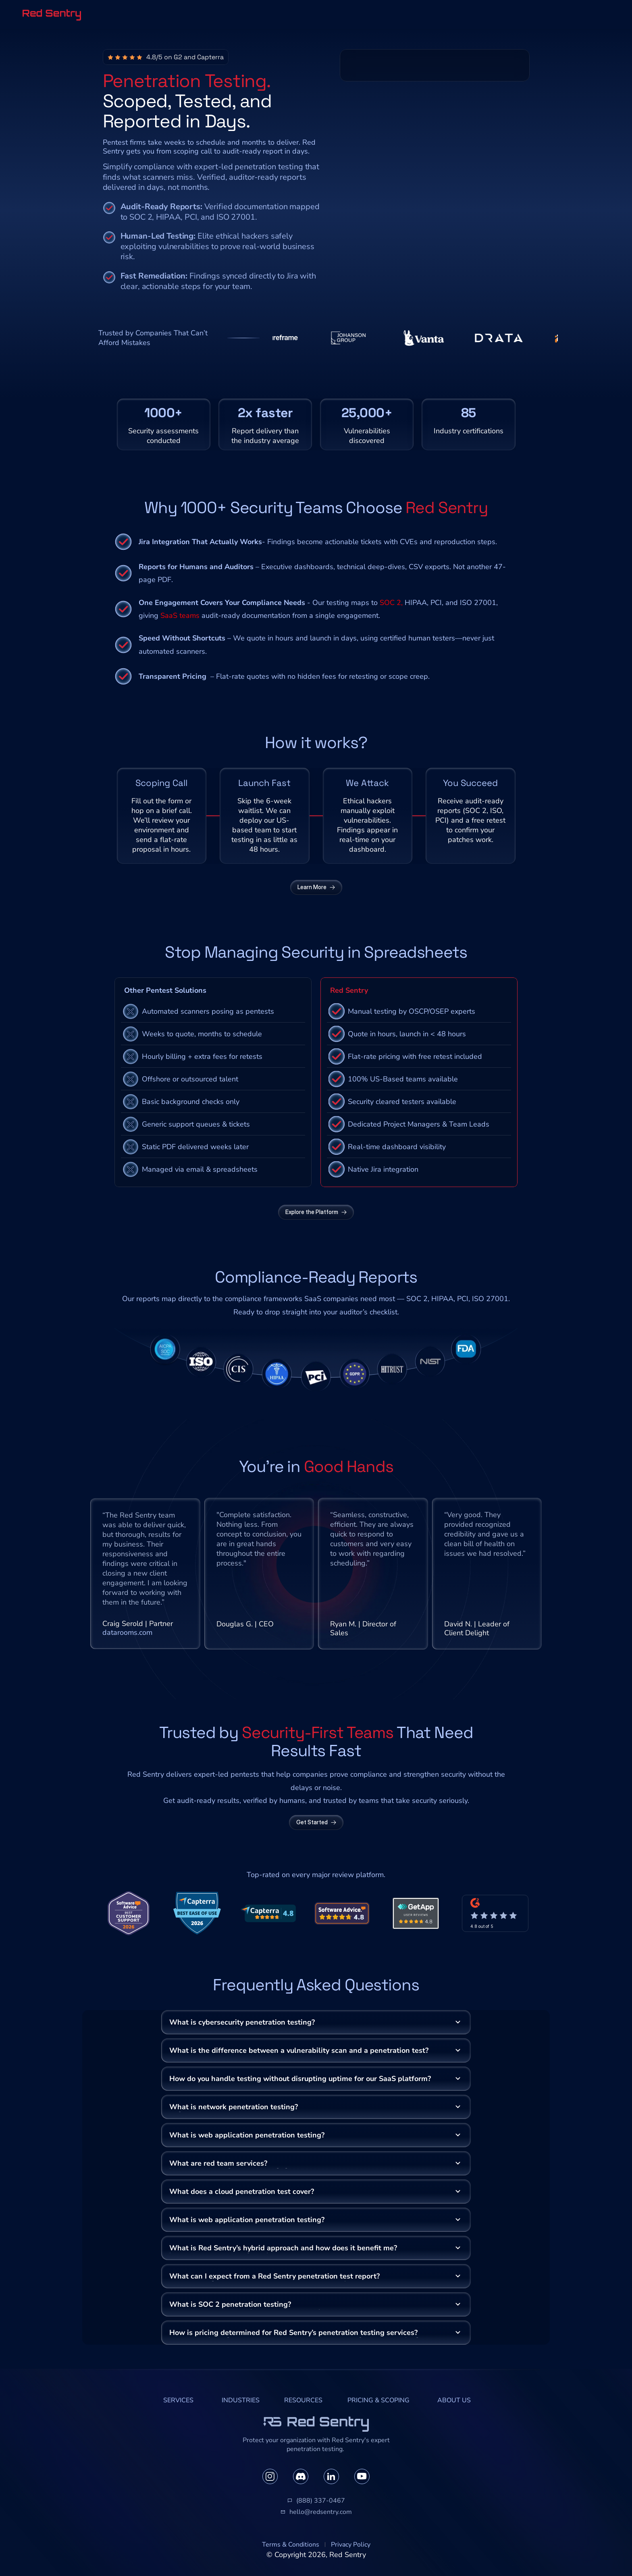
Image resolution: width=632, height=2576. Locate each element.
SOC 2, (391, 602)
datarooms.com (127, 1632)
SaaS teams (180, 615)
